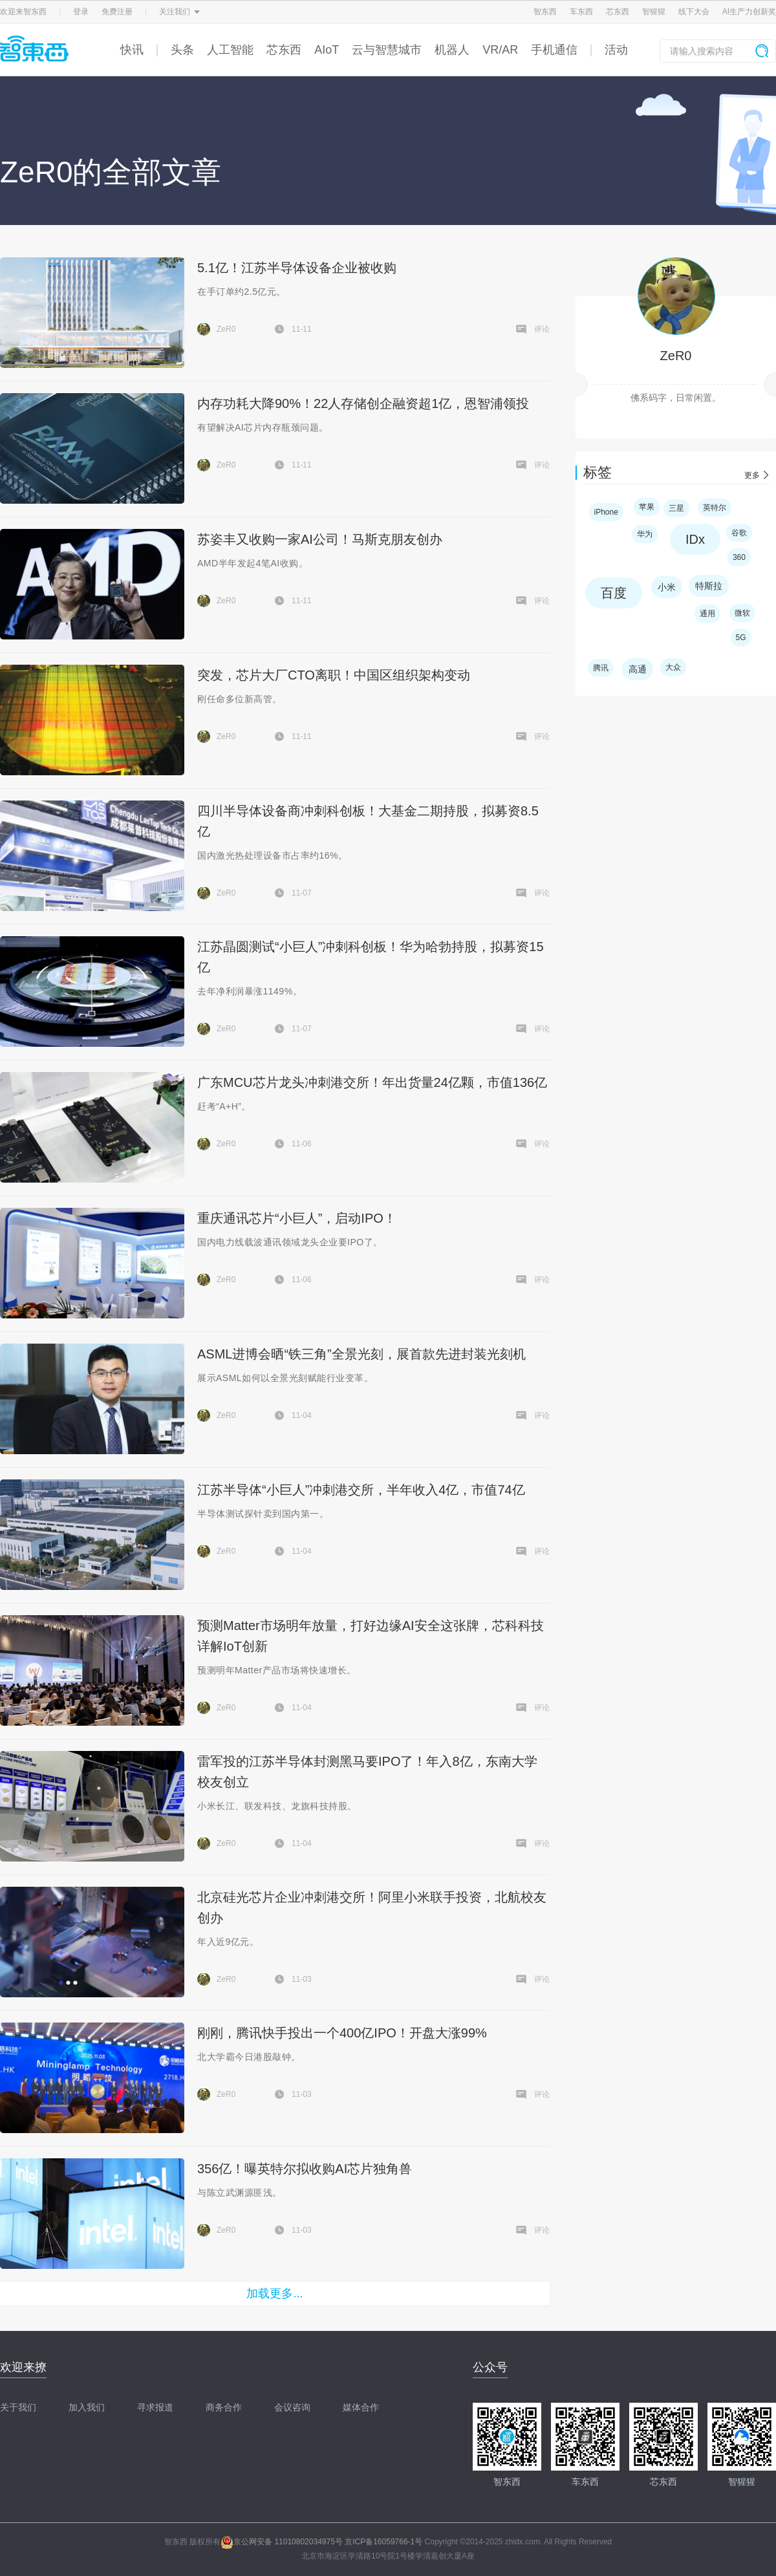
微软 (742, 612)
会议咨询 (292, 2407)
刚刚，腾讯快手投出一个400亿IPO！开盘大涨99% (342, 2033)
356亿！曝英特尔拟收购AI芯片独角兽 (304, 2169)
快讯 (132, 49)
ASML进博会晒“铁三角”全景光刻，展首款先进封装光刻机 (361, 1354)
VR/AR (500, 49)
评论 (542, 329)
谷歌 (739, 532)
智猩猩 (653, 11)
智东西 (545, 11)
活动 (616, 49)
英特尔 (714, 507)
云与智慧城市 (387, 49)
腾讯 (601, 667)
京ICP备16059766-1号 (383, 2541)
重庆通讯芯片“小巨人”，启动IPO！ (296, 1218)
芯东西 (617, 11)
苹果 (646, 506)
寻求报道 (155, 2407)
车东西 (581, 11)
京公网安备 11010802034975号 (282, 2541)
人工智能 (230, 49)
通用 (707, 613)
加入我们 (87, 2407)
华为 (644, 534)
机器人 (452, 49)
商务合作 (224, 2407)
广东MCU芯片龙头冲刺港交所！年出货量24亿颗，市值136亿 (372, 1082)
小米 (667, 587)
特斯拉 (708, 586)
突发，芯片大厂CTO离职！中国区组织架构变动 (333, 675)
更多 (752, 475)
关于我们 (18, 2407)
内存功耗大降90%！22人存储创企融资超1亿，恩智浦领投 (363, 403)
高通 (638, 669)
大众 (673, 667)
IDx (695, 539)
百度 (614, 593)
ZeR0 (676, 356)
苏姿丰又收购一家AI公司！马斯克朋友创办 (319, 539)
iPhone (606, 512)
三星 (676, 508)
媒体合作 (361, 2407)
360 (739, 557)
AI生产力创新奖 (749, 11)
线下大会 (693, 11)
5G (741, 637)
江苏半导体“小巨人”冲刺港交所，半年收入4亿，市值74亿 (361, 1490)
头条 (182, 49)
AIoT (326, 49)
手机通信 (554, 49)
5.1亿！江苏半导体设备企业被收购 (296, 268)
